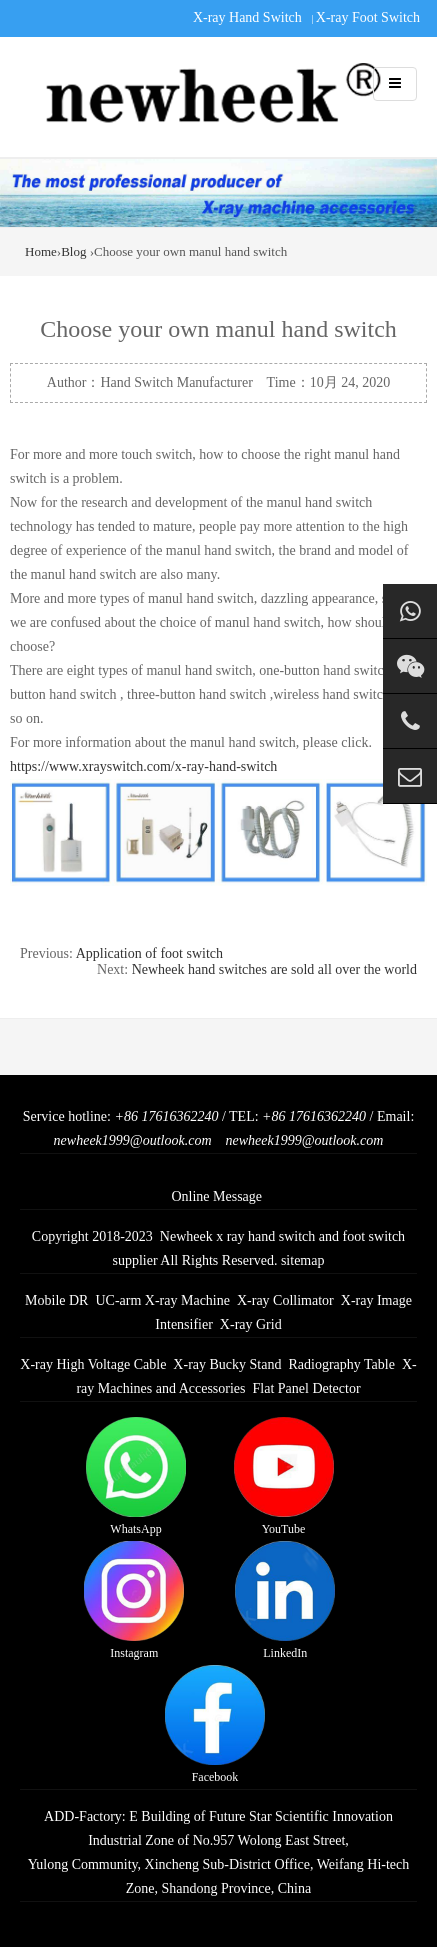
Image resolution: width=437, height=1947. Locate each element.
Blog (73, 251)
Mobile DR (56, 1300)
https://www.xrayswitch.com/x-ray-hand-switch (143, 766)
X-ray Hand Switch (247, 17)
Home (41, 251)
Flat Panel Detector (307, 1388)
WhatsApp (136, 1476)
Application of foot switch (149, 953)
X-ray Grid (251, 1324)
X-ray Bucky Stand (227, 1364)
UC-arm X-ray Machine (162, 1300)
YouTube (284, 1476)
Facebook (215, 1724)
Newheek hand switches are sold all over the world (274, 969)
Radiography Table (341, 1364)
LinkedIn (285, 1600)
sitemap (303, 1260)
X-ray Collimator (285, 1300)
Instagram (134, 1600)
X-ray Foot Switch (368, 17)
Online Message (216, 1196)
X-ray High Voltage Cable (93, 1364)
